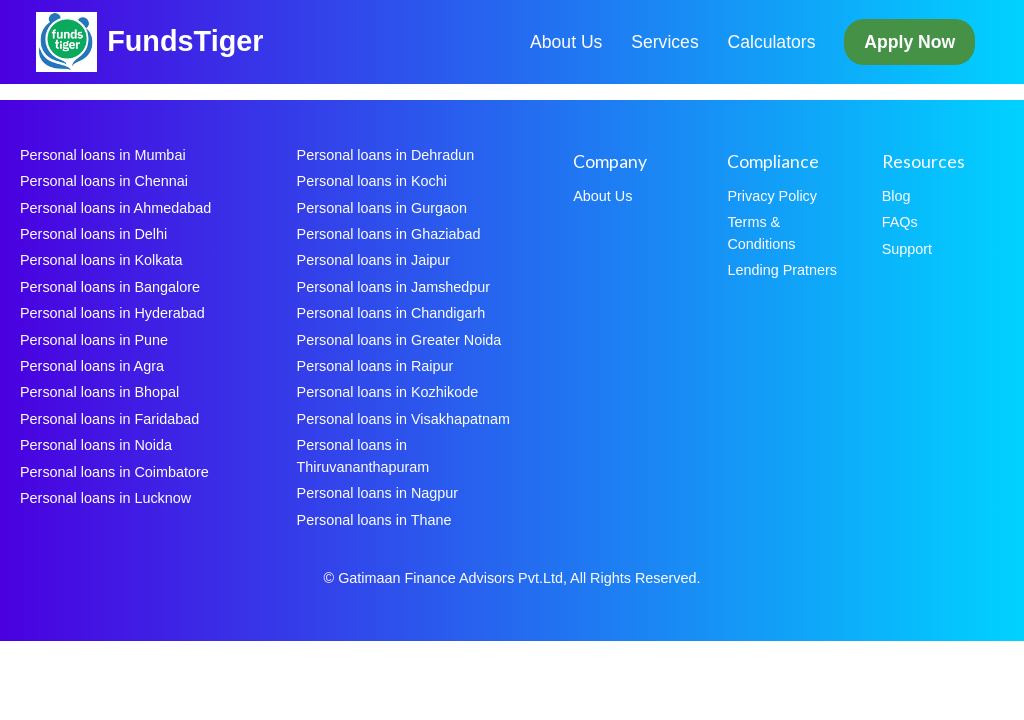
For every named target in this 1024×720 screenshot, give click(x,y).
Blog (896, 196)
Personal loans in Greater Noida (399, 340)
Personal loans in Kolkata (101, 260)
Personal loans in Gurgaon (382, 208)
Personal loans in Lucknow (105, 498)
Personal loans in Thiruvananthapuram (363, 456)
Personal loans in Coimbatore (114, 472)
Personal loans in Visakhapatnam (403, 419)
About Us (566, 42)
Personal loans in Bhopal (99, 392)
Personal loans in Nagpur (378, 493)
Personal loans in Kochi (372, 181)
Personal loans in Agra (92, 366)
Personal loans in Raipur (375, 366)
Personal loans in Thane (374, 520)
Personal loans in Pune (94, 340)
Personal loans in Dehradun (386, 155)
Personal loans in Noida (96, 445)
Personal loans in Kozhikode (388, 392)
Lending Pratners (782, 270)
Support (907, 249)
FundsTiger (185, 41)
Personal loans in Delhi (93, 234)
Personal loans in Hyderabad (112, 313)
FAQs (900, 222)
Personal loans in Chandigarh (391, 313)
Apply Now (909, 42)
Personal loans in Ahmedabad (115, 208)
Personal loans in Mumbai (103, 155)
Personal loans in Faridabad (109, 419)
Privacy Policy (772, 196)
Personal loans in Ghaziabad (389, 234)
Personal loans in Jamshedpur (394, 287)
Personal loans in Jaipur (374, 260)
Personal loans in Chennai (104, 181)
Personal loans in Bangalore (110, 287)
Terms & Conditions (761, 233)
